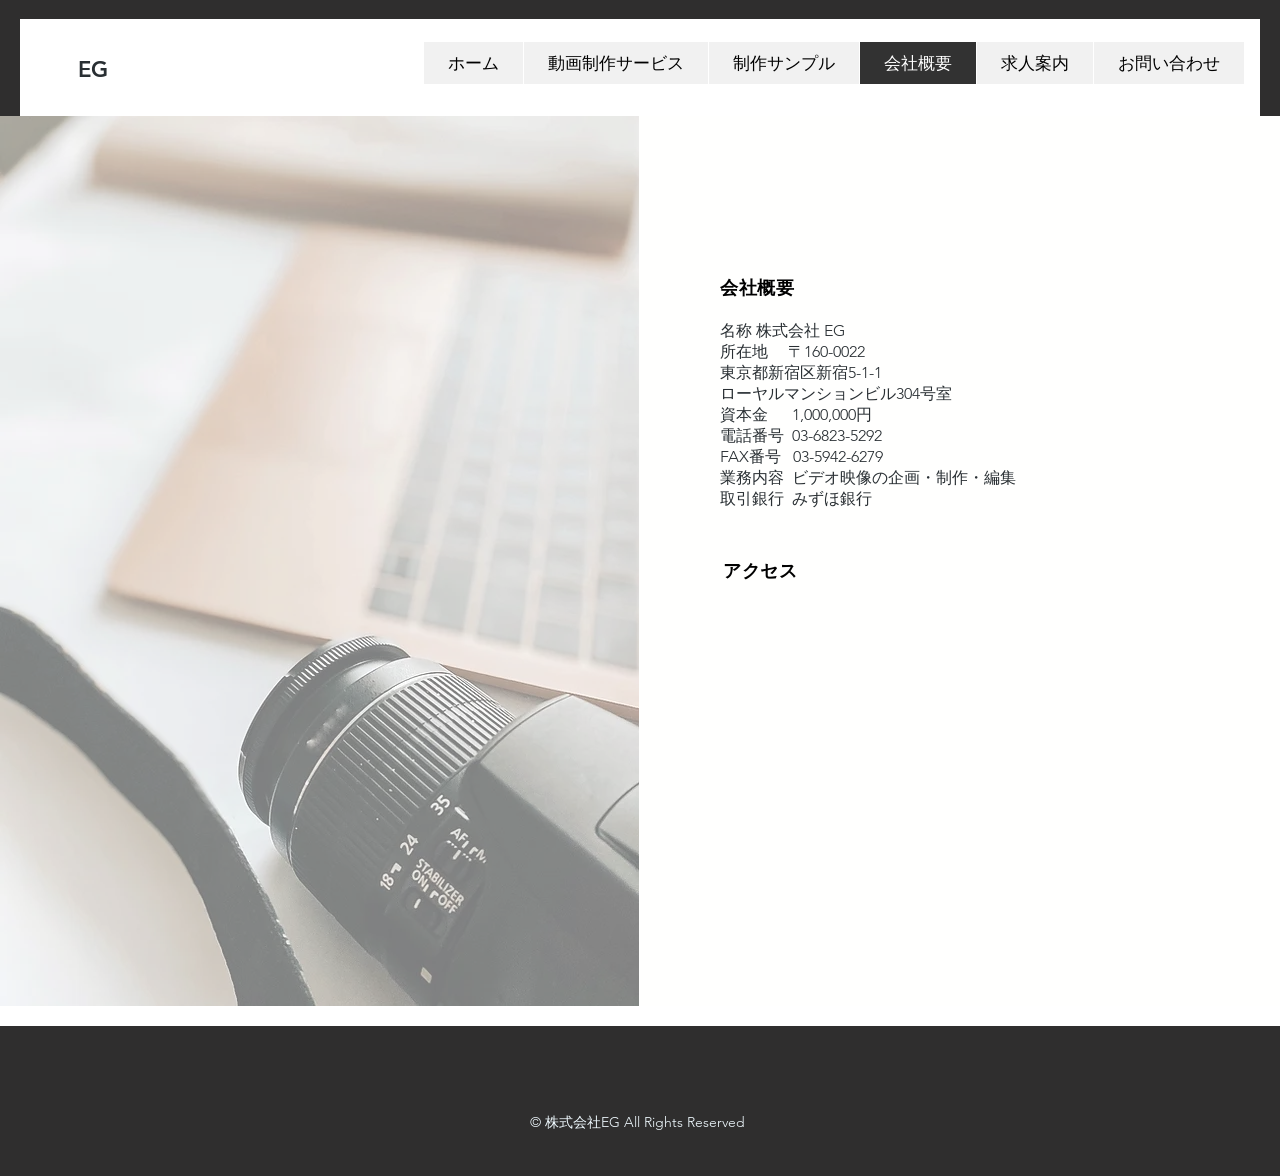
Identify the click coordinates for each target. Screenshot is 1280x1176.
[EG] (176, 70)
